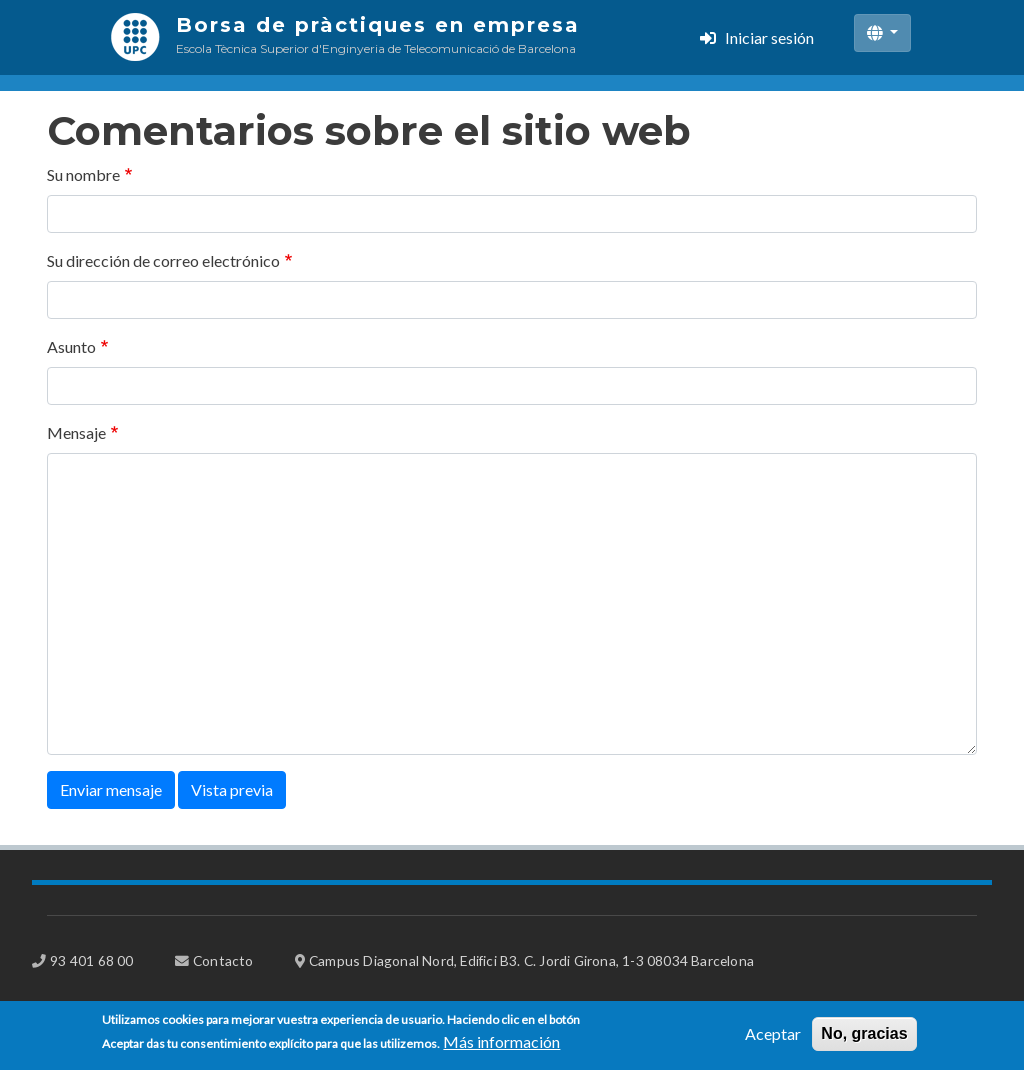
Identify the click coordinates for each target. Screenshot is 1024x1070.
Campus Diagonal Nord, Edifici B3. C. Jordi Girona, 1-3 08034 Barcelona (531, 960)
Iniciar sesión (769, 37)
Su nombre (83, 174)
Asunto (71, 346)
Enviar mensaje (111, 789)
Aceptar (773, 1038)
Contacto (223, 960)
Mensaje (76, 432)
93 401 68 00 (91, 960)
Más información (501, 1046)
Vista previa (232, 789)
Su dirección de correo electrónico (163, 260)
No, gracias (864, 1038)
